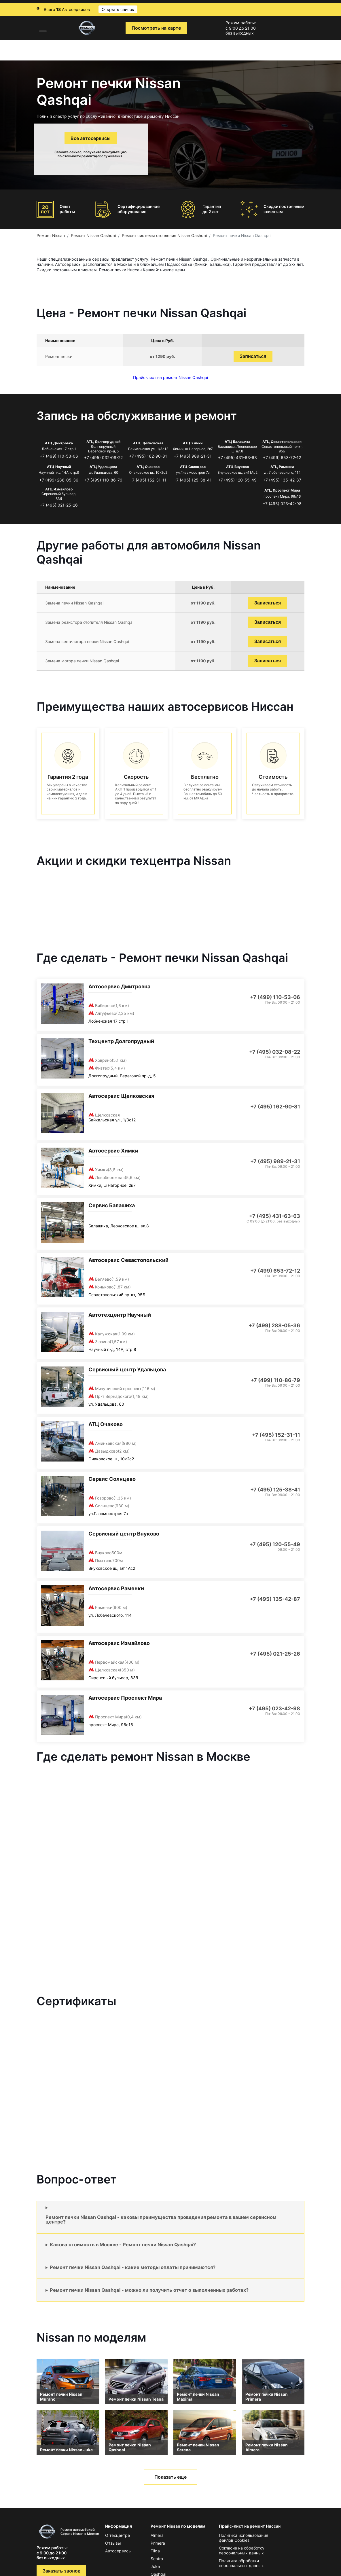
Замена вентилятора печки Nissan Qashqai (87, 641)
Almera (157, 2535)
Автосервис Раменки (116, 1588)
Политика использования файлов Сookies (243, 2538)
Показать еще (170, 2477)
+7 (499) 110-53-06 (59, 456)
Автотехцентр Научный (119, 1315)
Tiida (155, 2550)
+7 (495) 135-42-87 (282, 479)
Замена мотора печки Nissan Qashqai (82, 660)
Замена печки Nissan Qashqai (74, 602)
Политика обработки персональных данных (241, 2563)
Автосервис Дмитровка (119, 986)
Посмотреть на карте (156, 28)
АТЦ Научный (59, 467)
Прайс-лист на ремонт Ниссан (250, 2526)
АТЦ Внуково (237, 467)
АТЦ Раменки (282, 467)
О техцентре (117, 2535)
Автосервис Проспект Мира (125, 1698)
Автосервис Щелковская (121, 1096)
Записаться (253, 356)
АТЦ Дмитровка (59, 443)
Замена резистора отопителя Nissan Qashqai (89, 622)
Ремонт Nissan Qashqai (93, 235)
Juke (155, 2566)
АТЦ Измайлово (59, 489)
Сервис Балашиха (111, 1205)
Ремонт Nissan (51, 235)
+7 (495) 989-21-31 (193, 456)
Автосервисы (118, 2550)
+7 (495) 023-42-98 (282, 503)
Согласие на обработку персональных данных (241, 2550)
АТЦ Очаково (148, 467)
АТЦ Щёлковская (148, 443)
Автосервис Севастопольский (128, 1260)
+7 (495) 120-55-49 (237, 479)
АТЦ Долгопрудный (103, 441)
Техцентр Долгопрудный (121, 1041)
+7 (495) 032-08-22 (103, 457)
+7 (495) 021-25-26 (59, 505)
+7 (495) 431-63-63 (237, 457)
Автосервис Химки (113, 1151)
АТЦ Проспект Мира (282, 490)
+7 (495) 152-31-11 (148, 479)
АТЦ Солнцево (193, 467)
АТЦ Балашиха (237, 441)
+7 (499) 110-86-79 (103, 479)
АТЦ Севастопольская (282, 441)
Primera (158, 2543)
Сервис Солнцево (112, 1479)
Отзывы (113, 2543)
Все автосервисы (91, 138)
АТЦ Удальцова (103, 467)
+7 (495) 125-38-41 (193, 479)
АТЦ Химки (192, 443)
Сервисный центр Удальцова (127, 1369)
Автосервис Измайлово (119, 1643)
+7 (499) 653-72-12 (282, 457)
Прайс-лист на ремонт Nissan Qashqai (170, 377)
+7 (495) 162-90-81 (148, 456)
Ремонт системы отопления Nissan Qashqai (164, 235)
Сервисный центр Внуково (123, 1534)
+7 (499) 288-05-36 (58, 479)
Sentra (157, 2558)
